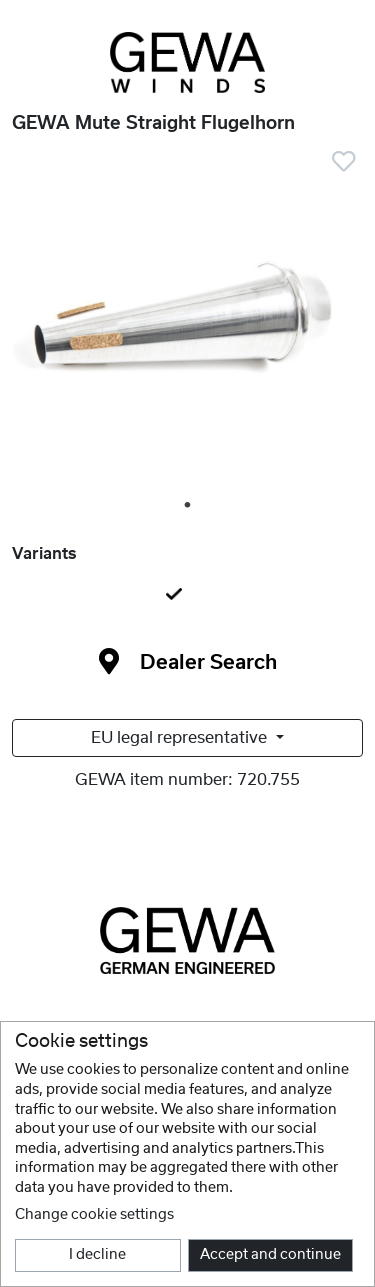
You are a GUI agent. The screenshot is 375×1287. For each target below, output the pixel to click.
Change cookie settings (94, 1215)
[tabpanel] (187, 325)
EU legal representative (181, 738)
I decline (97, 1255)
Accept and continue (270, 1255)
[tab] (187, 596)
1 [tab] (189, 506)
